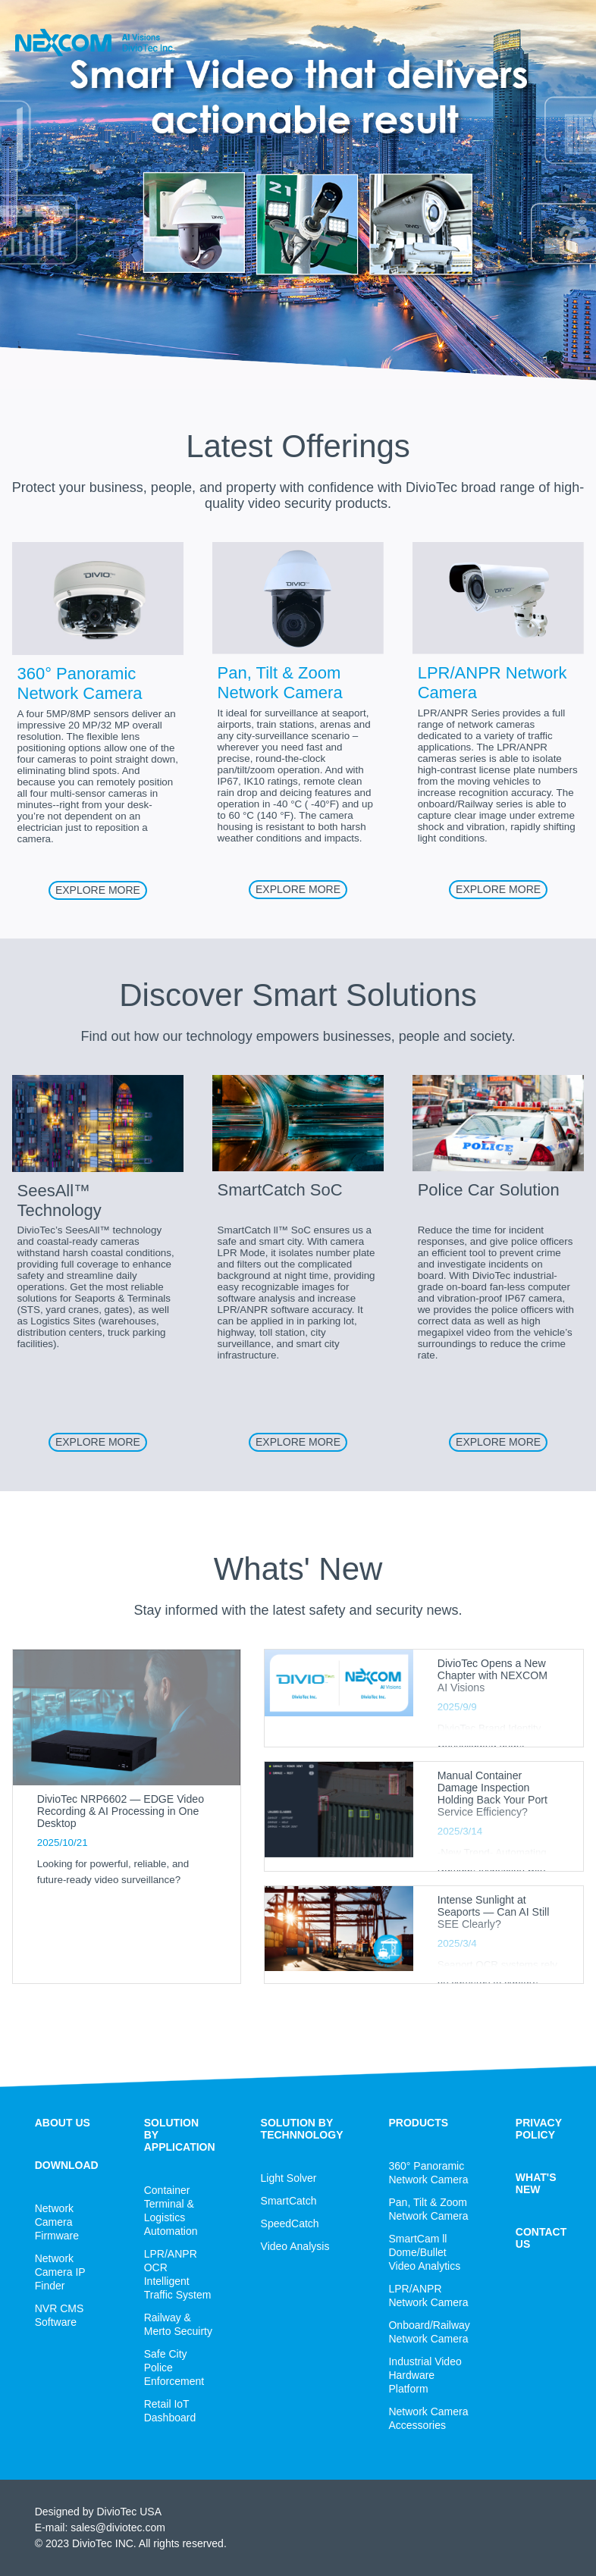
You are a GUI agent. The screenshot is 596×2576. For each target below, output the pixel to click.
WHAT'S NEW (536, 2183)
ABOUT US (62, 2123)
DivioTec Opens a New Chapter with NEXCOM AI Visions (492, 1675)
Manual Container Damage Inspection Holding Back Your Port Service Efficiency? (492, 1793)
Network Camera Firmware (57, 2222)
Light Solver (289, 2178)
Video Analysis (295, 2246)
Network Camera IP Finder (60, 2272)
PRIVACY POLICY (539, 2129)
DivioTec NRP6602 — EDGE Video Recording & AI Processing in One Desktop (120, 1811)
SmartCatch (289, 2201)
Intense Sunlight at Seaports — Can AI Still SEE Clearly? (494, 1912)
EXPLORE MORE (97, 890)
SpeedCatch (290, 2223)
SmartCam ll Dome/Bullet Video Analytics (424, 2252)
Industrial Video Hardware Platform (424, 2375)
